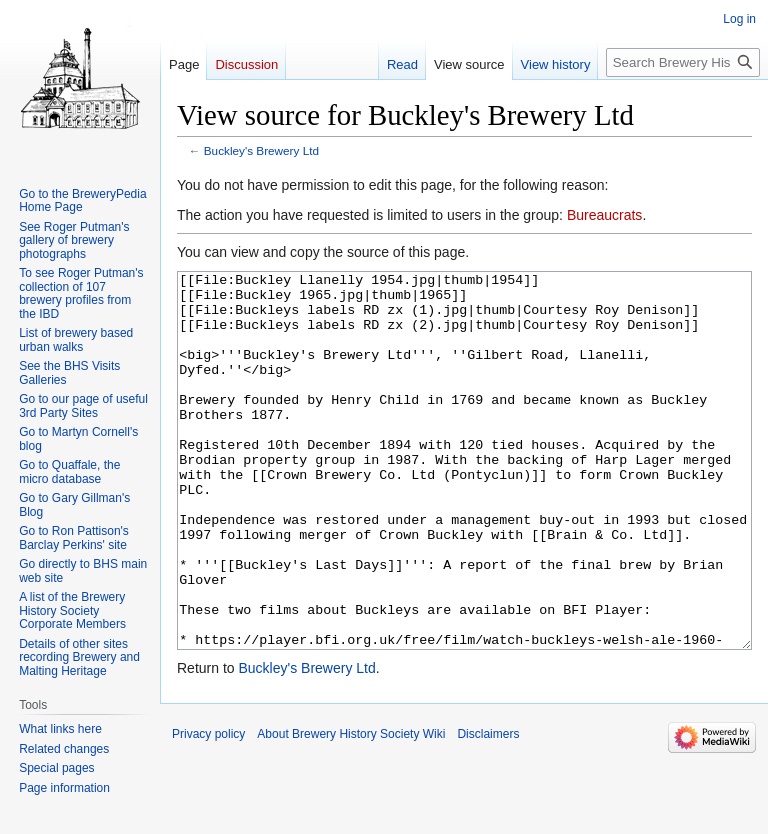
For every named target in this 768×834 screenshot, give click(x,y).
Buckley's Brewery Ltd (261, 150)
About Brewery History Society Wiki (351, 809)
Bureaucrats (604, 215)
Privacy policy (208, 809)
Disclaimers (488, 809)
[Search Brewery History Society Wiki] (683, 62)
